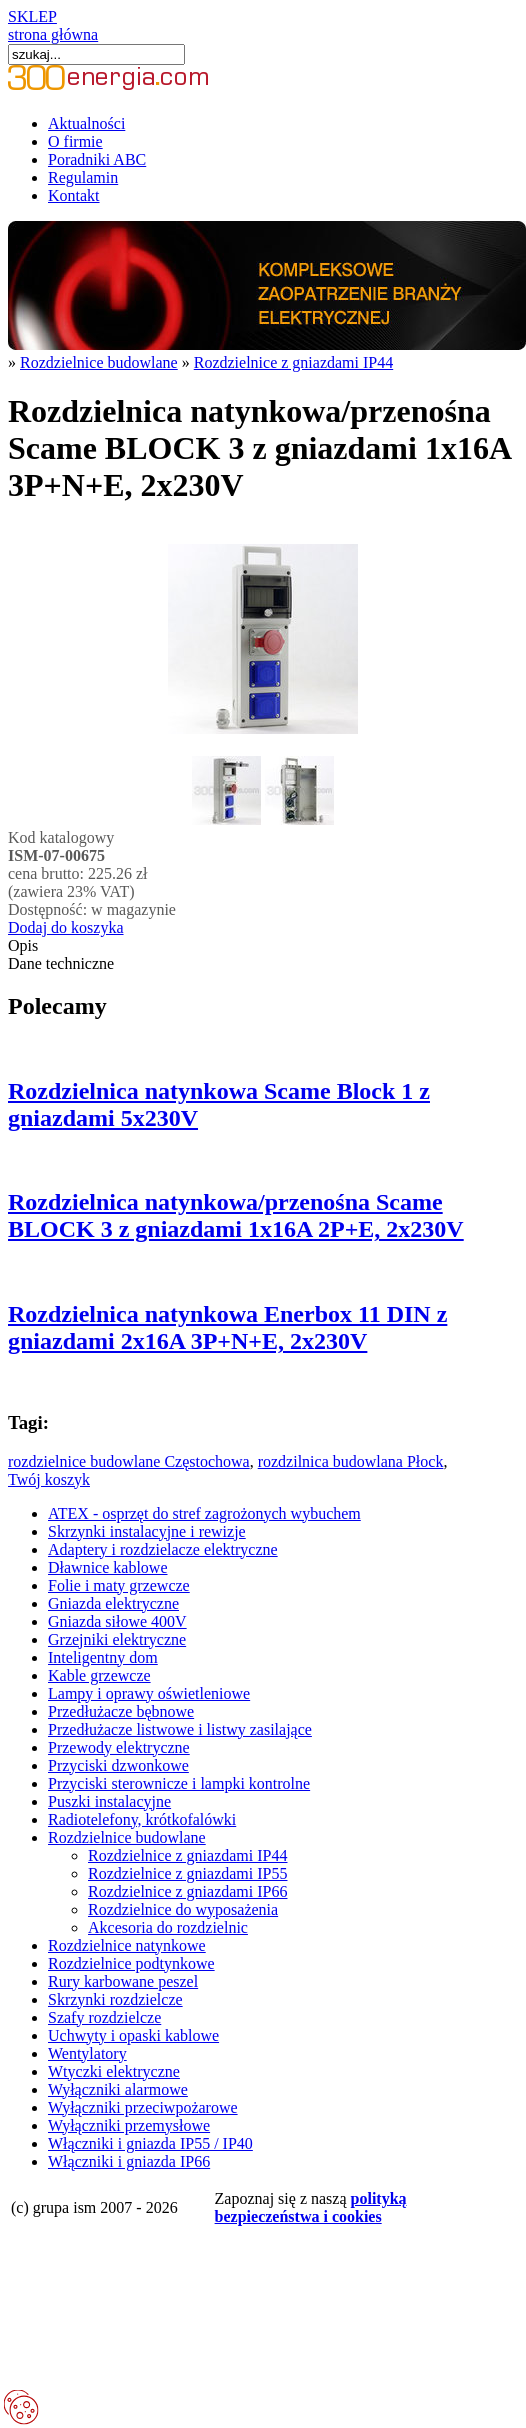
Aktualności (86, 123)
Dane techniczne (61, 963)
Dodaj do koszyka (66, 927)
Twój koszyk (49, 1479)
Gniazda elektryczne (113, 1603)
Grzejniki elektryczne (117, 1639)
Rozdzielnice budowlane (99, 362)
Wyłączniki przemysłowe (129, 2125)
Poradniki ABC (97, 159)
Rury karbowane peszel (123, 1981)
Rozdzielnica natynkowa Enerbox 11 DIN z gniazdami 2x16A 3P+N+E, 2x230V (227, 1327)
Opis (23, 945)
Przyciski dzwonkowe (118, 1765)
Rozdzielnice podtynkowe (131, 1963)
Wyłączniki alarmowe (118, 2089)
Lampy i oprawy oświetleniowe (149, 1693)
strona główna (53, 34)
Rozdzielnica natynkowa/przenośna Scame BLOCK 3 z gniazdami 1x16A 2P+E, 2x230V (236, 1215)
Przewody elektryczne (119, 1747)
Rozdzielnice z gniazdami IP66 (187, 1891)
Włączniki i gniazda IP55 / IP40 (150, 2143)
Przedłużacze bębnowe (121, 1711)
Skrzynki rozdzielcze (115, 1999)
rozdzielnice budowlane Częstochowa (129, 1461)
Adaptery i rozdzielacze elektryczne (163, 1549)
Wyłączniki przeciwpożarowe (143, 2107)
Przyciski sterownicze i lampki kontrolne (179, 1783)
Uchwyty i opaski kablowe (133, 2035)
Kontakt (74, 195)
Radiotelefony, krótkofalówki (142, 1819)
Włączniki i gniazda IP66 (129, 2161)
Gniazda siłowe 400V (117, 1621)
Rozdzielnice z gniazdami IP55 (187, 1873)
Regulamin (83, 177)
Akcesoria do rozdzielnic (168, 1927)
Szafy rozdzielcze (104, 2017)
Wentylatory (87, 2053)
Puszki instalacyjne (109, 1801)
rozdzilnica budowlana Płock (351, 1461)
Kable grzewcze (99, 1675)
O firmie (75, 141)
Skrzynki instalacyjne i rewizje (147, 1531)
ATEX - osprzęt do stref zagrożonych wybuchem (204, 1513)
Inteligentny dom (103, 1657)
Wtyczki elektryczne (114, 2071)
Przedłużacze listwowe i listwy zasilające (180, 1729)
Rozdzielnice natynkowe (127, 1945)
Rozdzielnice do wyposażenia (183, 1909)
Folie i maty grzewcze (119, 1585)
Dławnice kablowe (108, 1567)
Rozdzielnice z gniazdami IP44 (293, 362)
